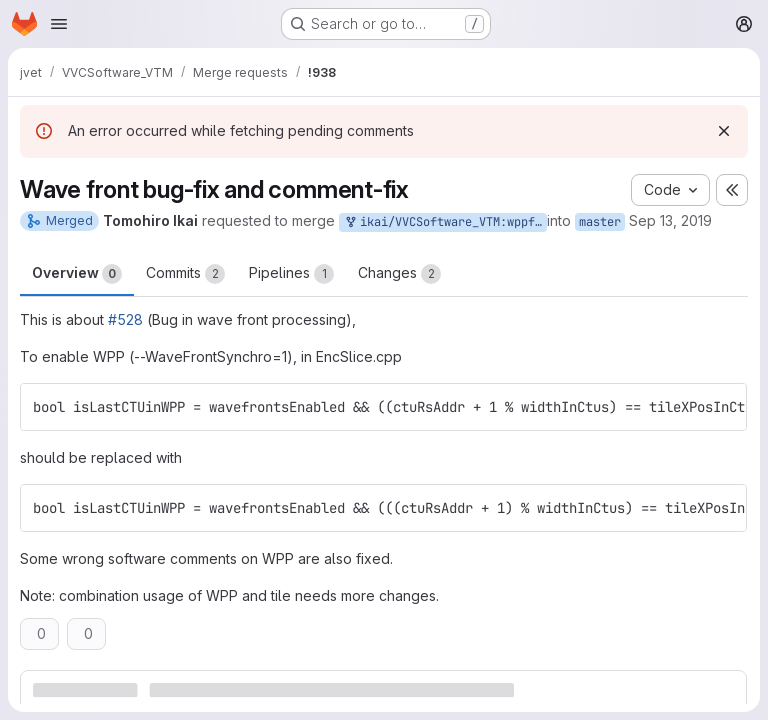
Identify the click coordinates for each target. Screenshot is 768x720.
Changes (399, 274)
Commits (185, 274)
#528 (125, 319)
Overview (77, 274)
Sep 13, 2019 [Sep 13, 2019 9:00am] (670, 220)
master (600, 222)
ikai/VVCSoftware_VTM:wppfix (445, 222)
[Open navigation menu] (59, 24)
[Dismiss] (724, 131)
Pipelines (291, 274)
